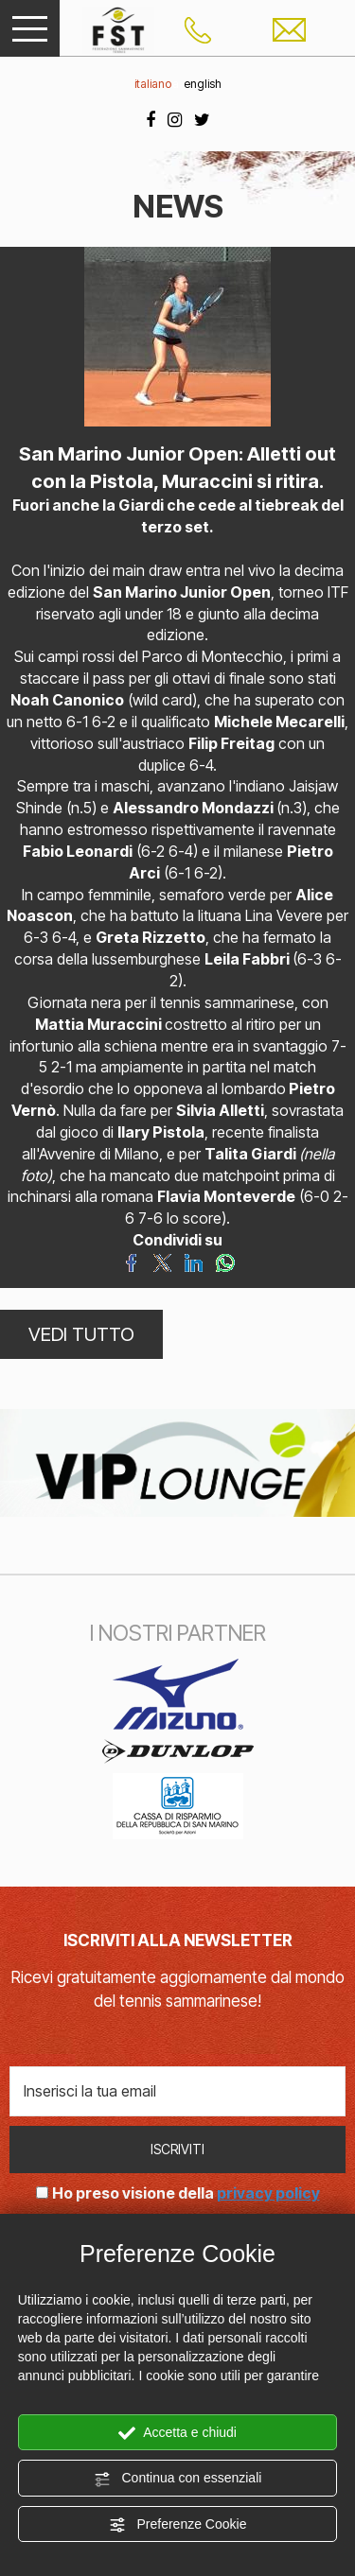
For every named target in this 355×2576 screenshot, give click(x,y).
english (203, 84)
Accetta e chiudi (177, 2433)
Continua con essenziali (178, 2478)
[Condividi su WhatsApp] (224, 1261)
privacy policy (268, 2193)
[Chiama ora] (198, 28)
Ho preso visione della (186, 2193)
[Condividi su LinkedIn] (193, 1261)
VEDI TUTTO (81, 1334)
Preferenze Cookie (178, 2524)
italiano (152, 84)
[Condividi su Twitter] (162, 1261)
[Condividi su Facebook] (131, 1261)
